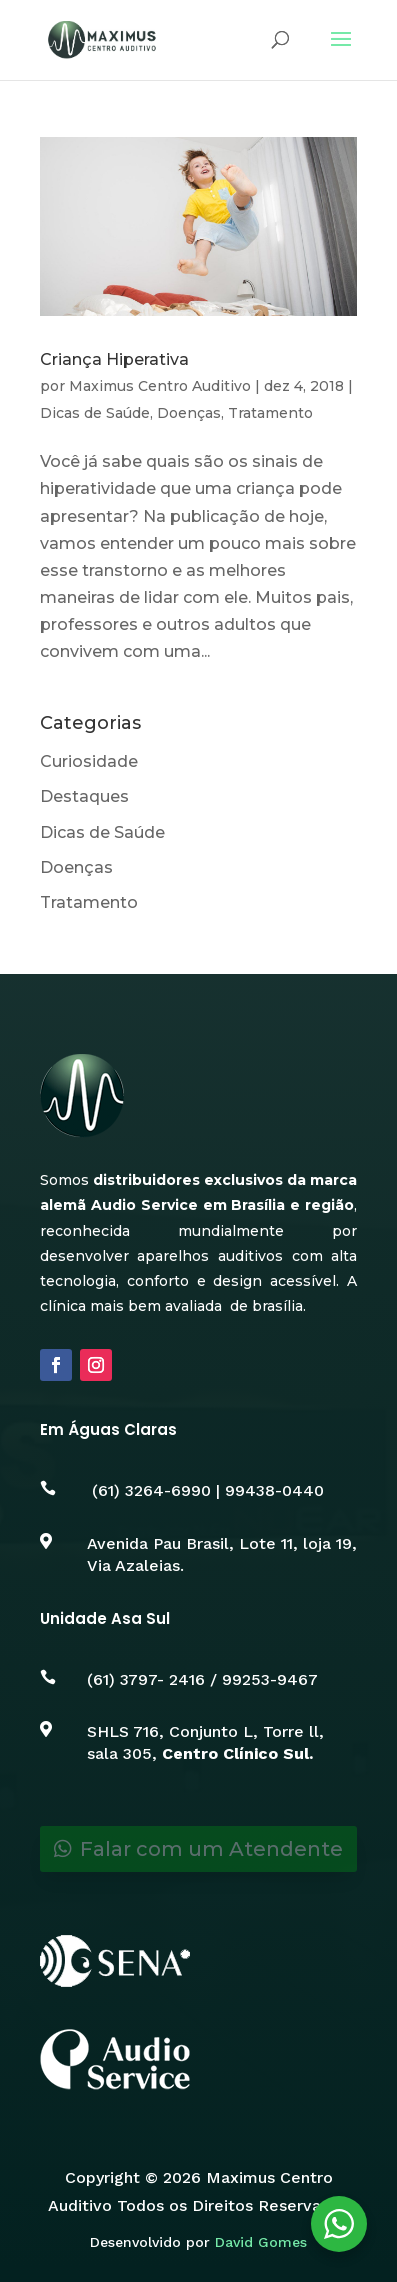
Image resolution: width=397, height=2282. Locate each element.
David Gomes (261, 2242)
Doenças (189, 413)
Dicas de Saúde (95, 413)
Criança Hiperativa (114, 359)
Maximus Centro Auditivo (160, 386)
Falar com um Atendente (211, 1849)
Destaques (84, 796)
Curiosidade (89, 761)
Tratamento (270, 413)
